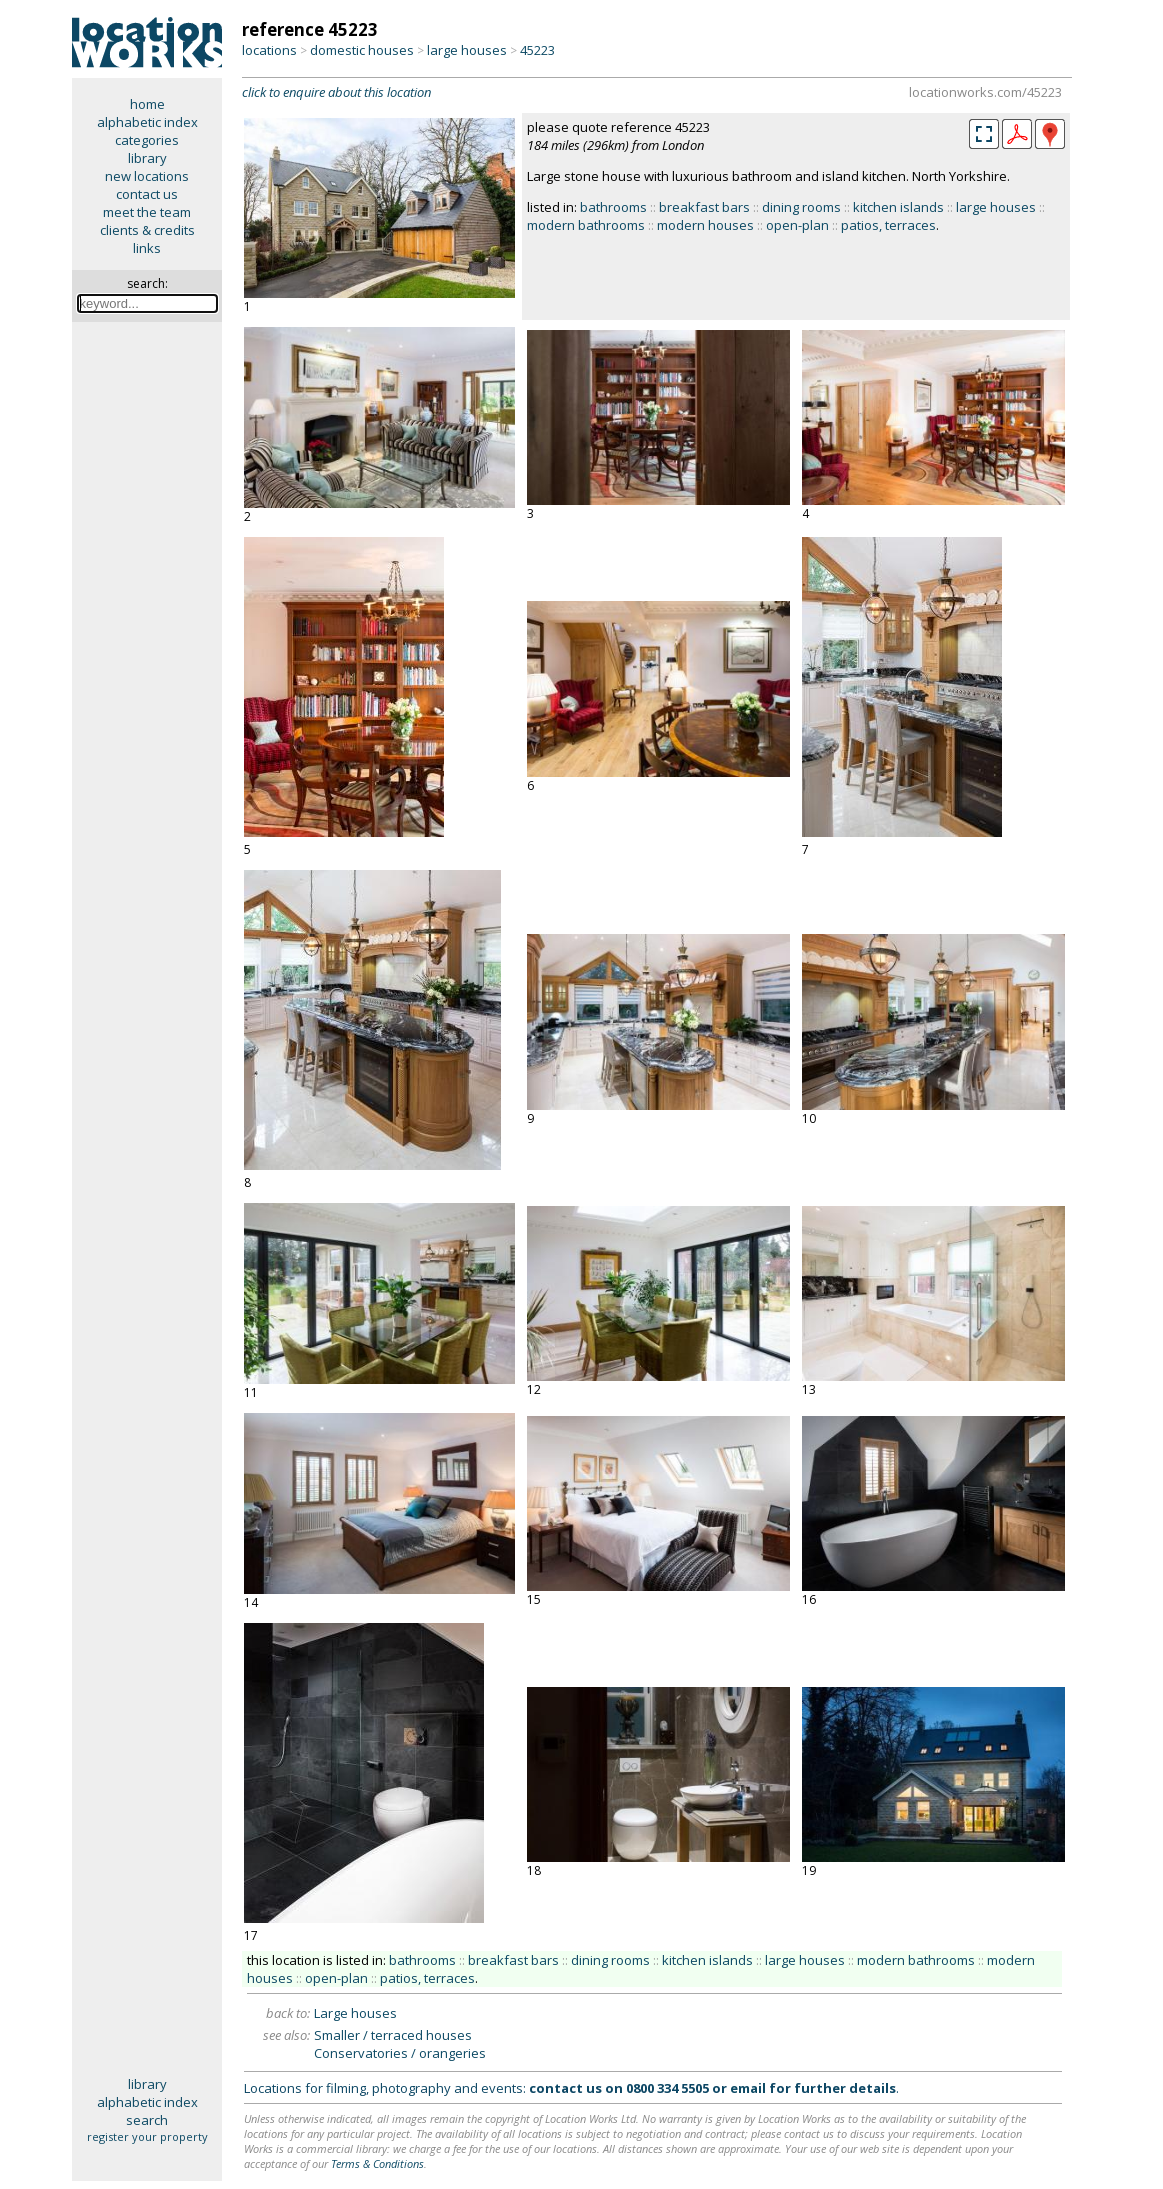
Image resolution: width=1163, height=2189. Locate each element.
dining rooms (801, 207)
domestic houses (362, 50)
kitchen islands (898, 207)
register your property (147, 2136)
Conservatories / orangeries (400, 2053)
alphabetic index (147, 122)
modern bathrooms (586, 225)
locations (269, 50)
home (147, 104)
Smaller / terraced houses (393, 2035)
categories (147, 140)
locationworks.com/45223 (985, 92)
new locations (147, 176)
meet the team (147, 212)
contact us (147, 194)
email (748, 2088)
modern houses (705, 225)
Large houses (355, 2013)
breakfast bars (704, 207)
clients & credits (147, 230)
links (147, 248)
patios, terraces (888, 225)
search (147, 2120)
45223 (537, 50)
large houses (467, 50)
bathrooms (613, 207)
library (147, 158)
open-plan (797, 225)
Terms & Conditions (377, 2163)
